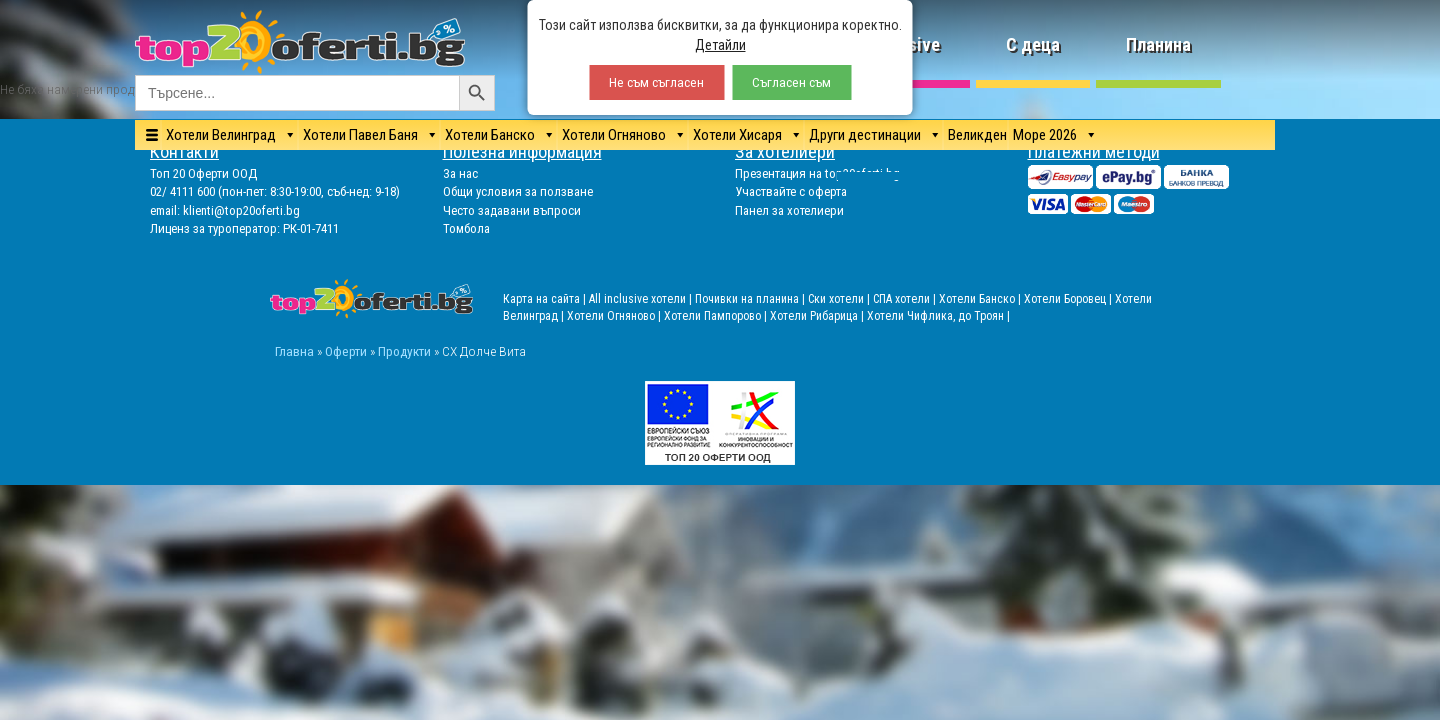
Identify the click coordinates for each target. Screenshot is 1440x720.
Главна (294, 351)
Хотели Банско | (981, 299)
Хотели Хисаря (737, 135)
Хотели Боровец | (1069, 299)
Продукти (404, 351)
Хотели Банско (490, 135)
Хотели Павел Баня (360, 135)
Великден (977, 135)
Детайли (720, 45)
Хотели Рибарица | (818, 316)
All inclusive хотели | (642, 299)
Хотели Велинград (221, 135)
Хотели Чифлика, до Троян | (938, 316)
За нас (460, 173)
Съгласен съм (791, 82)
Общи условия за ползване (518, 191)
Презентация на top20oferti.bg (817, 173)
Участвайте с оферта (791, 191)
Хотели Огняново (614, 135)
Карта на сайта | (546, 299)
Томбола (466, 228)
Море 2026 (1045, 135)
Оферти (346, 351)
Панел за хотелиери (789, 210)
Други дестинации (865, 135)
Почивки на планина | (751, 299)
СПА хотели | (906, 299)
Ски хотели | (840, 299)
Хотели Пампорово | (717, 316)
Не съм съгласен (656, 82)
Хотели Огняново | (615, 316)
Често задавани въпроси (512, 210)
